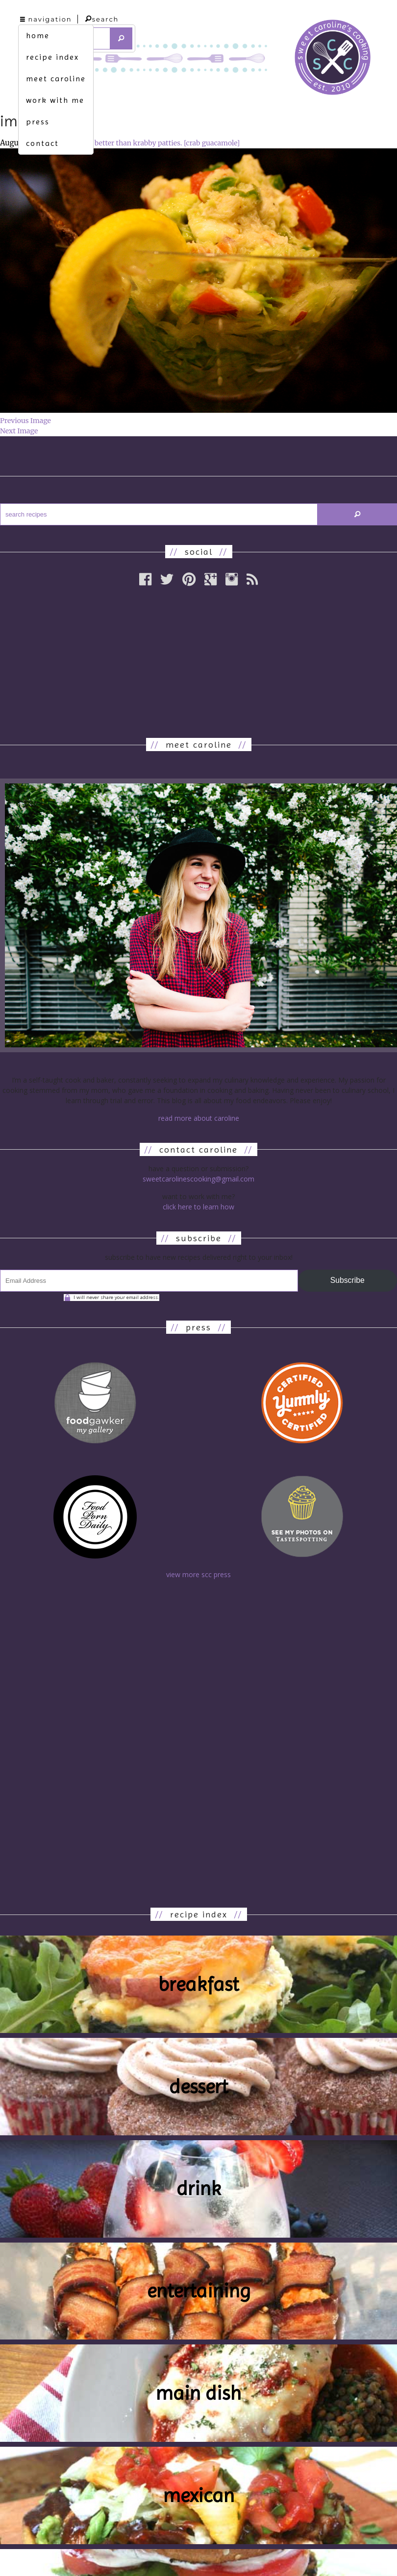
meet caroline (56, 78)
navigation (46, 19)
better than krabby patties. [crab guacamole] (167, 143)
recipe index (52, 57)
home (38, 35)
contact (42, 143)
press (38, 121)
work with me (55, 100)
